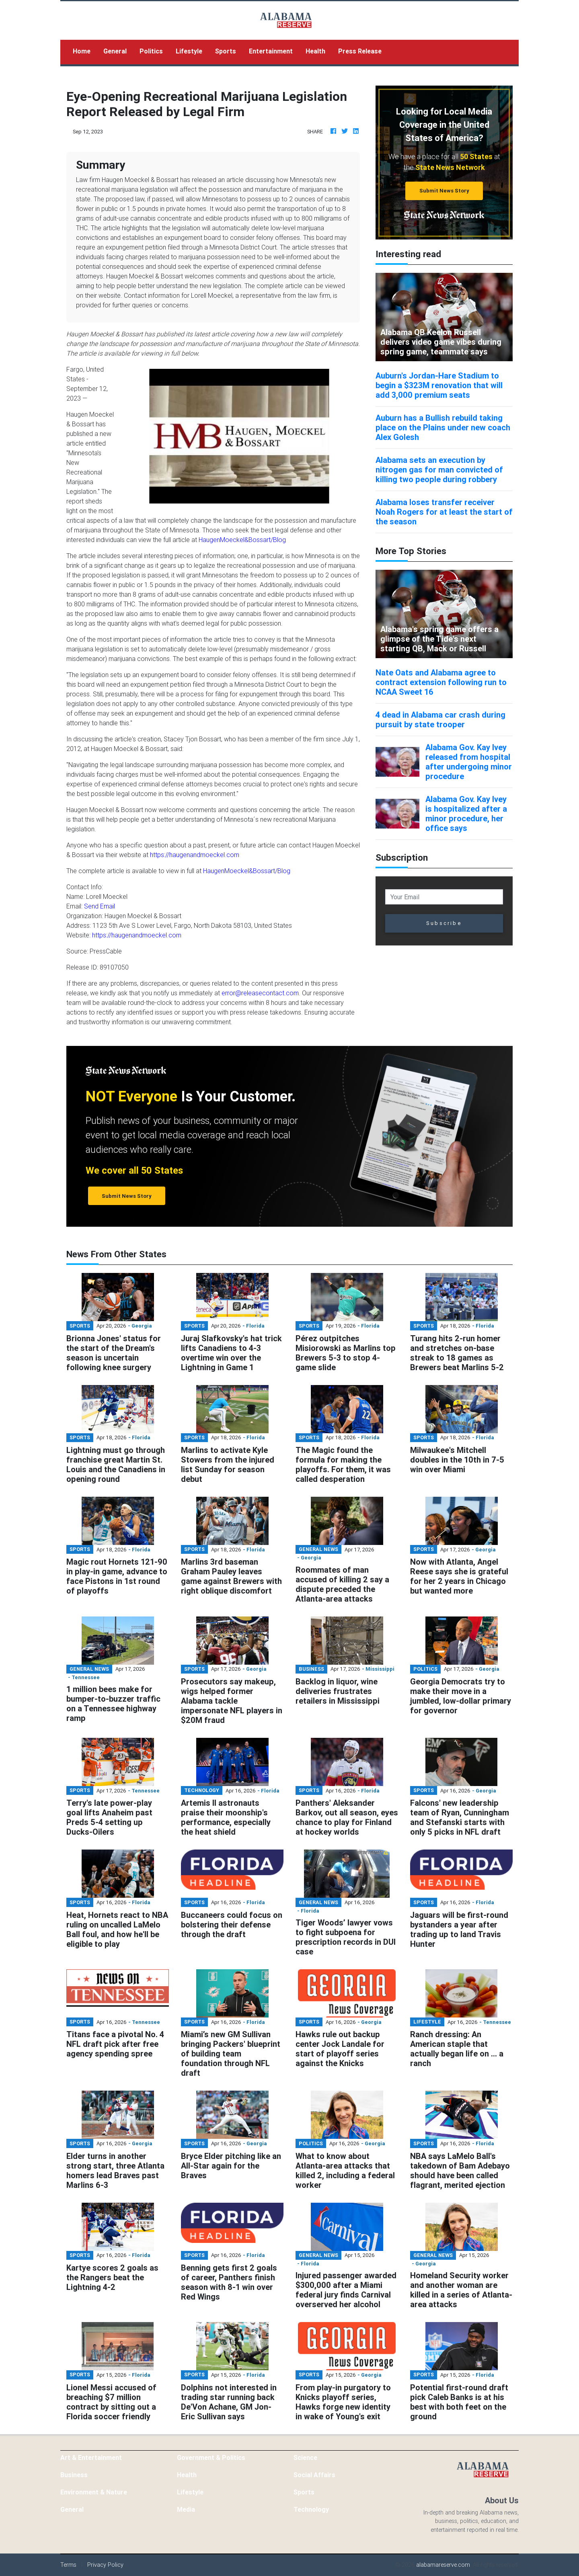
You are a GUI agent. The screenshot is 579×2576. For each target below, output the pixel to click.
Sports (225, 51)
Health (315, 51)
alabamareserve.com (443, 2564)
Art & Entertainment (91, 2457)
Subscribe (444, 923)
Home (85, 50)
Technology (311, 2509)
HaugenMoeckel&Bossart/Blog (242, 540)
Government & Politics (211, 2457)
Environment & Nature (93, 2492)
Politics (151, 51)
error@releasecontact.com (260, 993)
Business (74, 2475)
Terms (68, 2564)
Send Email (99, 906)
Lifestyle (189, 51)
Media (186, 2509)
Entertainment (271, 51)
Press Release (360, 51)
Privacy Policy (105, 2564)
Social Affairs (314, 2475)
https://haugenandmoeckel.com (194, 855)
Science (305, 2457)
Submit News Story (444, 190)
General (115, 51)
